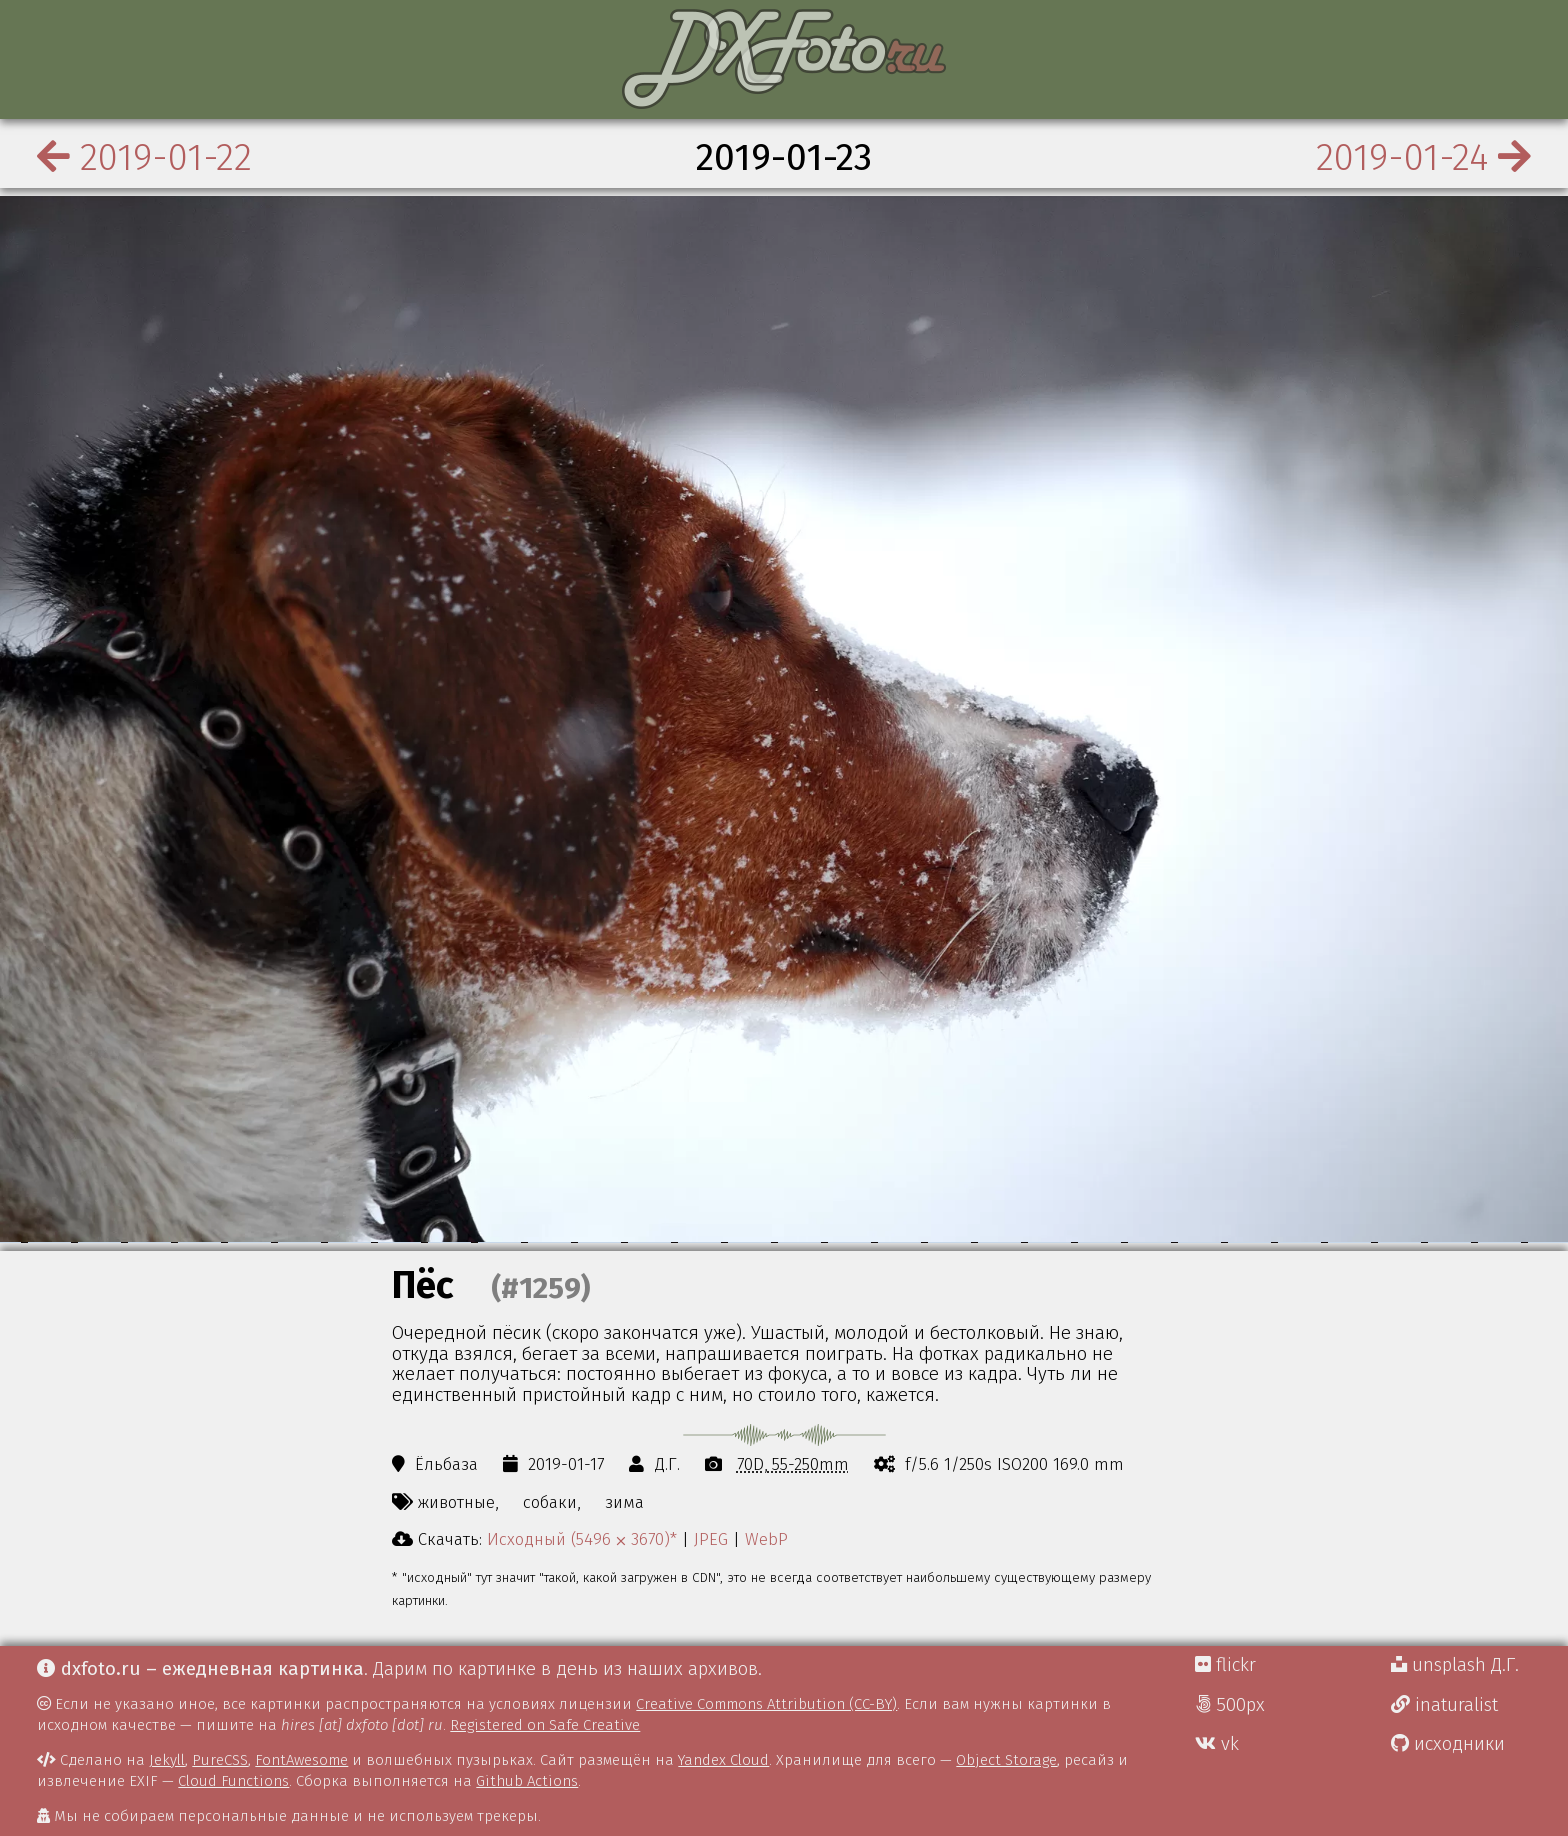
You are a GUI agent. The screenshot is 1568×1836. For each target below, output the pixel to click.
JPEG (711, 1539)
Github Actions (527, 1781)
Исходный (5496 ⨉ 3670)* (582, 1539)
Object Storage (1006, 1760)
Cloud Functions (233, 1781)
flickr (1225, 1665)
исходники (1448, 1744)
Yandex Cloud (723, 1760)
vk (1217, 1744)
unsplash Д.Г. (1455, 1665)
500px (1230, 1705)
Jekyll (167, 1760)
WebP (766, 1539)
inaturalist (1444, 1705)
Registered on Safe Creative (545, 1725)
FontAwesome (301, 1760)
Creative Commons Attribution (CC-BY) (766, 1704)
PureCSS (220, 1760)
